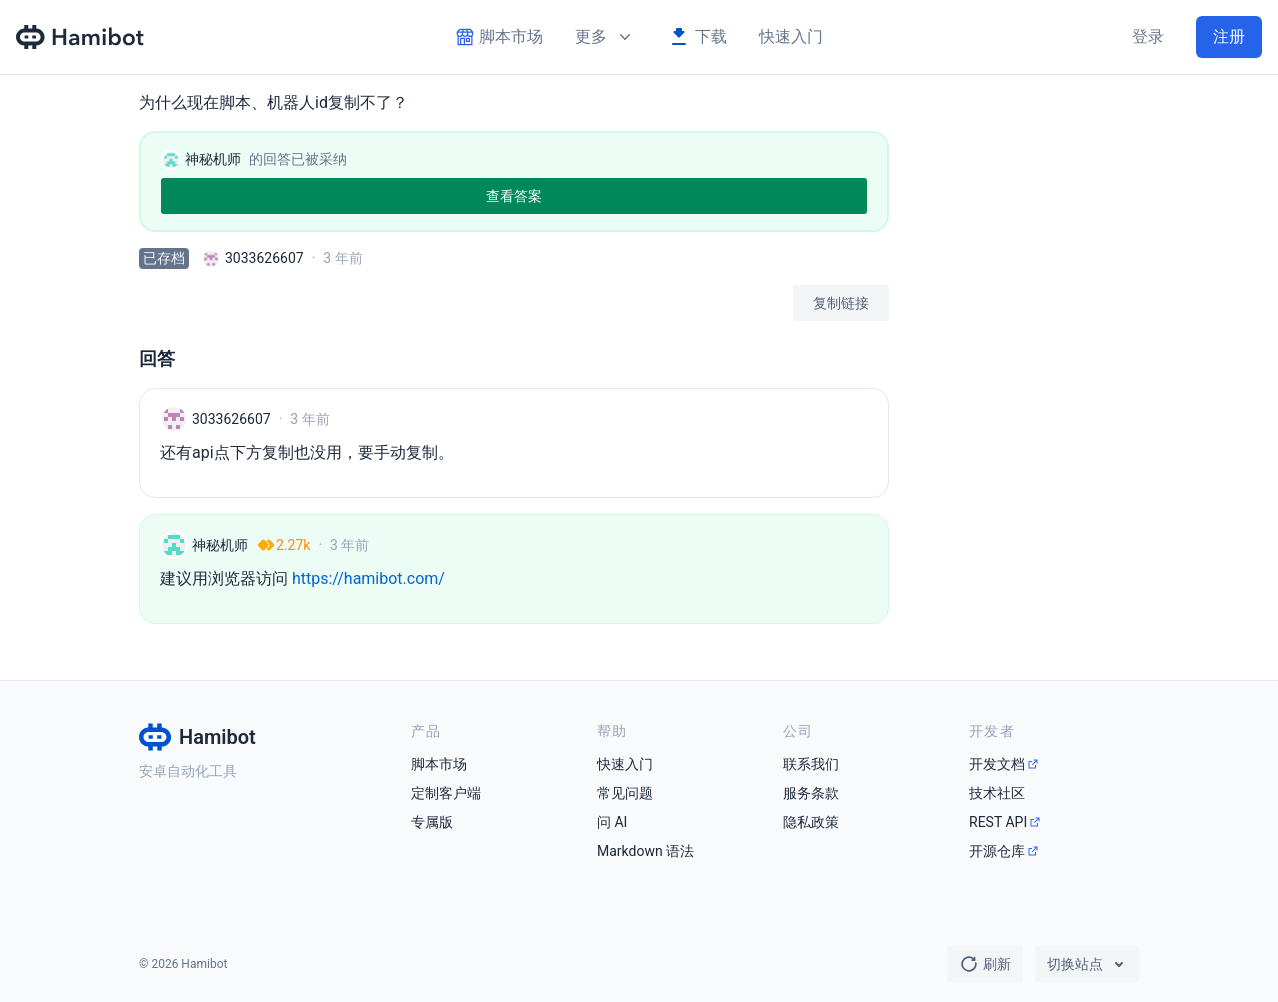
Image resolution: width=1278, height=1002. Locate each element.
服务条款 (811, 793)
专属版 (432, 822)
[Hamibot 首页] (81, 37)
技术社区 (997, 793)
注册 (1229, 36)
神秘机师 (220, 545)
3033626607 (264, 258)
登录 (1148, 36)
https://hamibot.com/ (368, 578)
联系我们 (811, 764)
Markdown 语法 (645, 851)
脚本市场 (439, 764)
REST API (998, 822)
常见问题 (625, 793)
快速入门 (791, 36)
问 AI (612, 822)
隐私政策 (811, 822)
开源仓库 (997, 851)
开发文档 (997, 764)
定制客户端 (446, 793)
